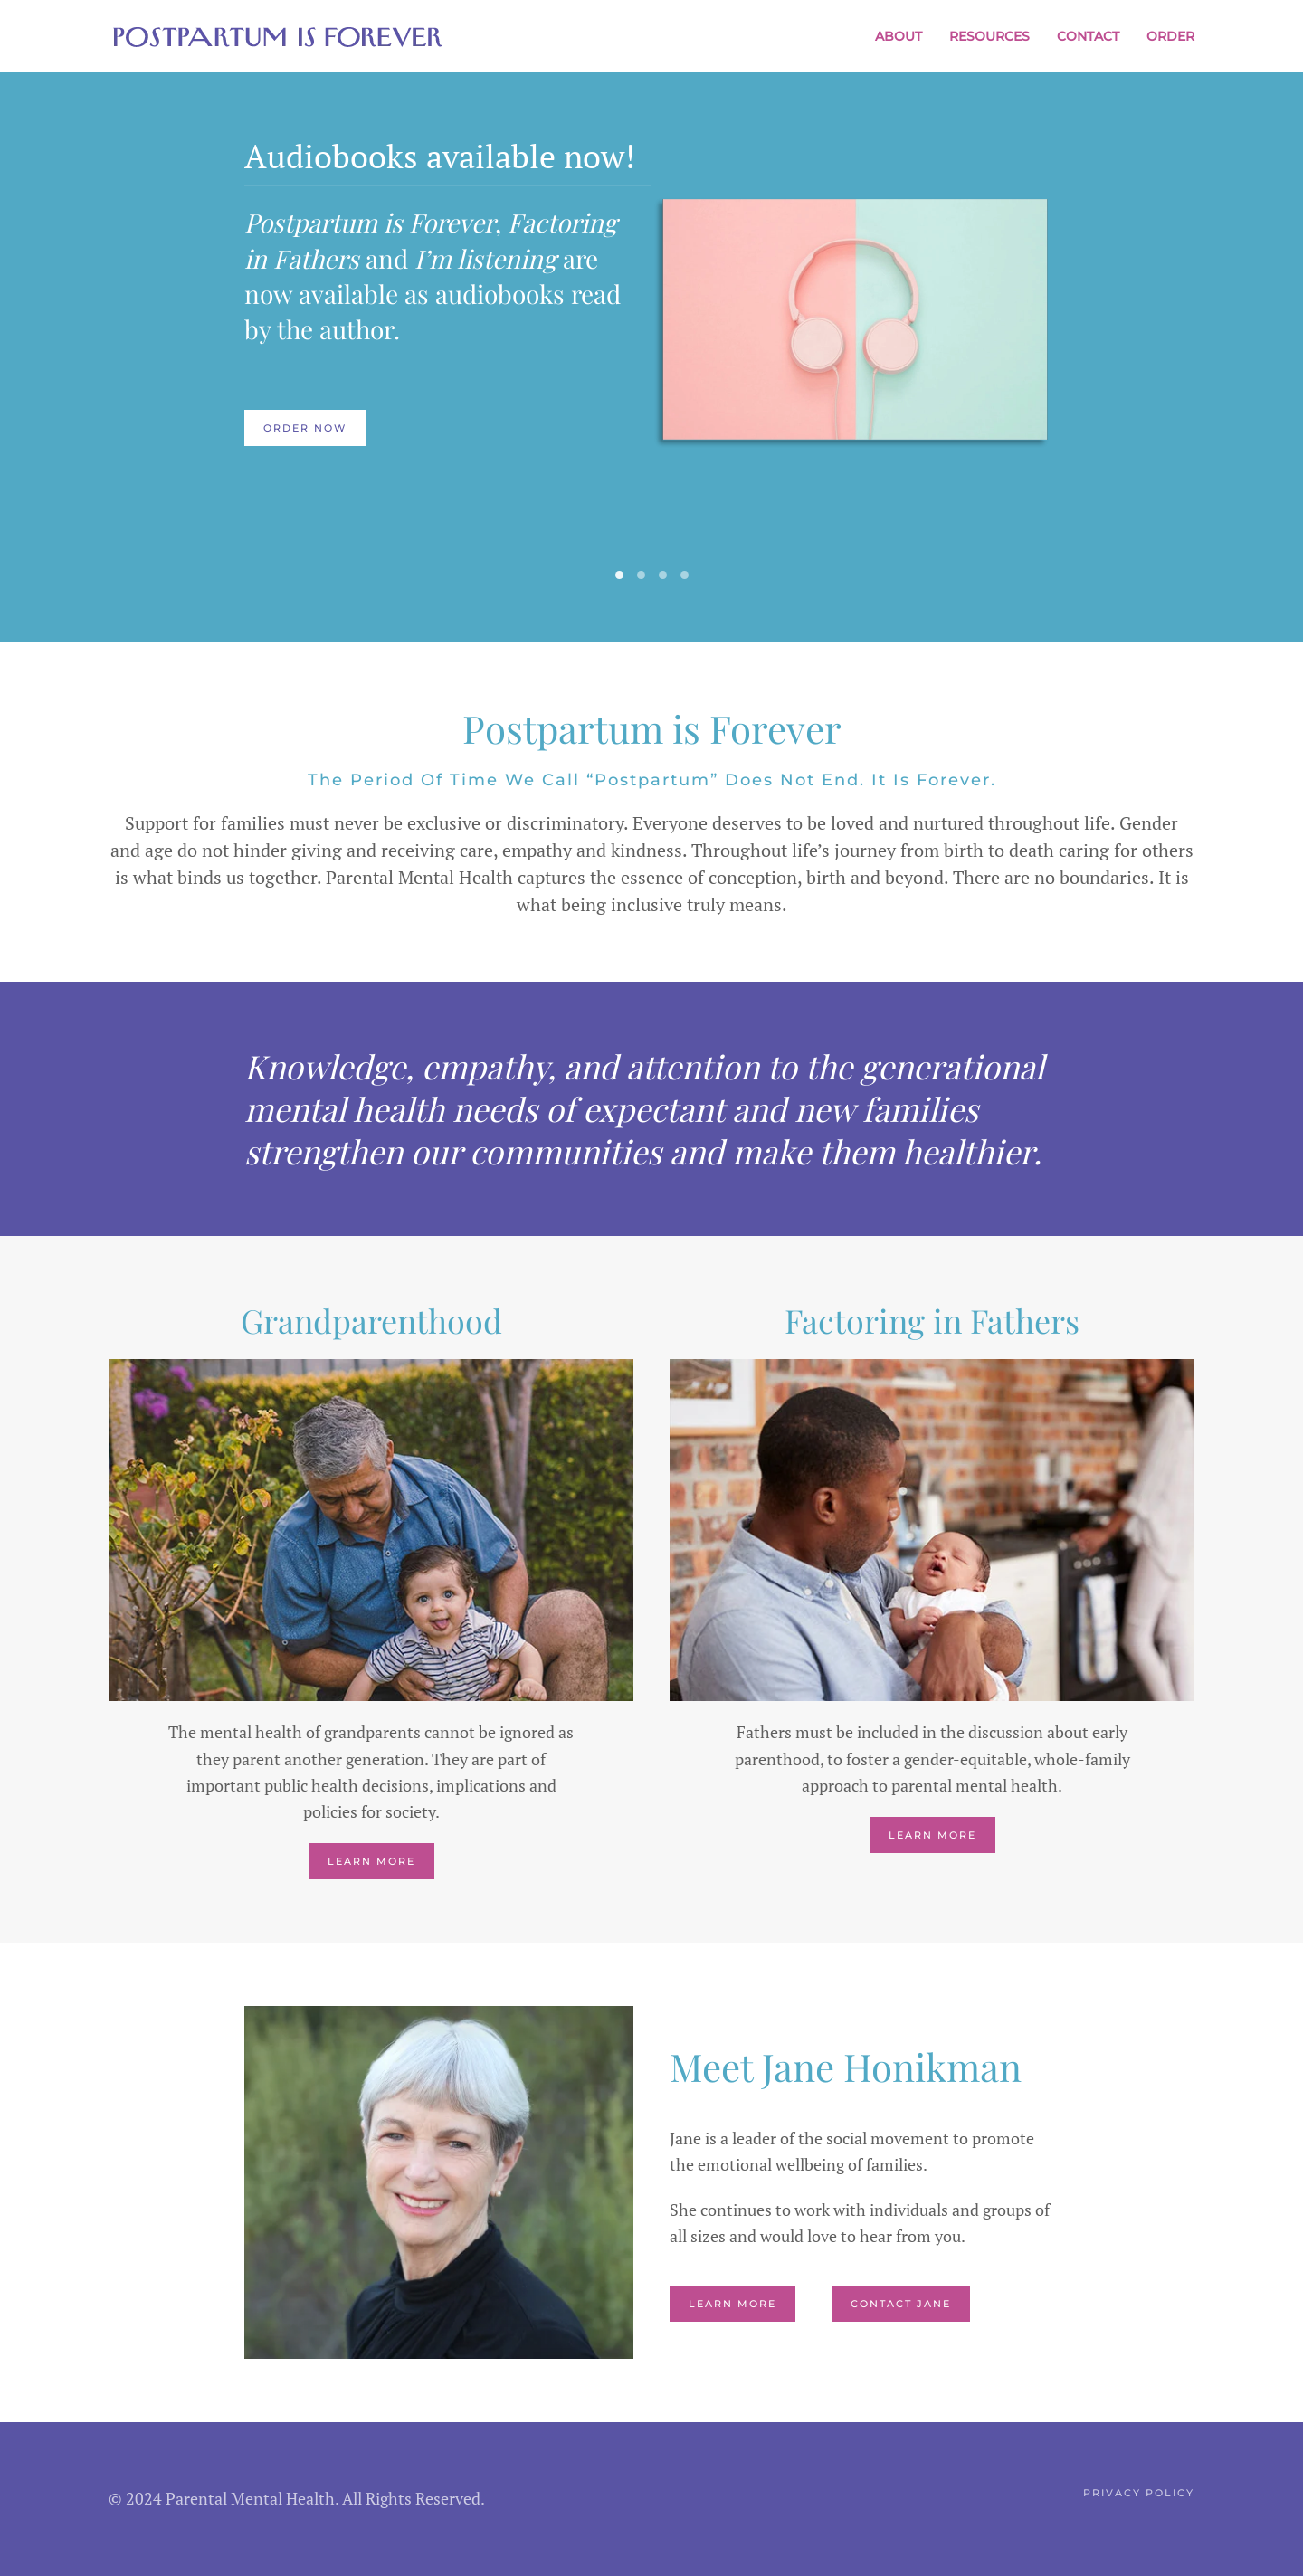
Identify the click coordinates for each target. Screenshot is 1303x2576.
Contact (1088, 36)
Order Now (305, 428)
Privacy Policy (1138, 2492)
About (898, 36)
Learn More (371, 1861)
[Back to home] (278, 36)
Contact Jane (901, 2303)
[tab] (619, 575)
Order (1170, 36)
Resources (989, 36)
